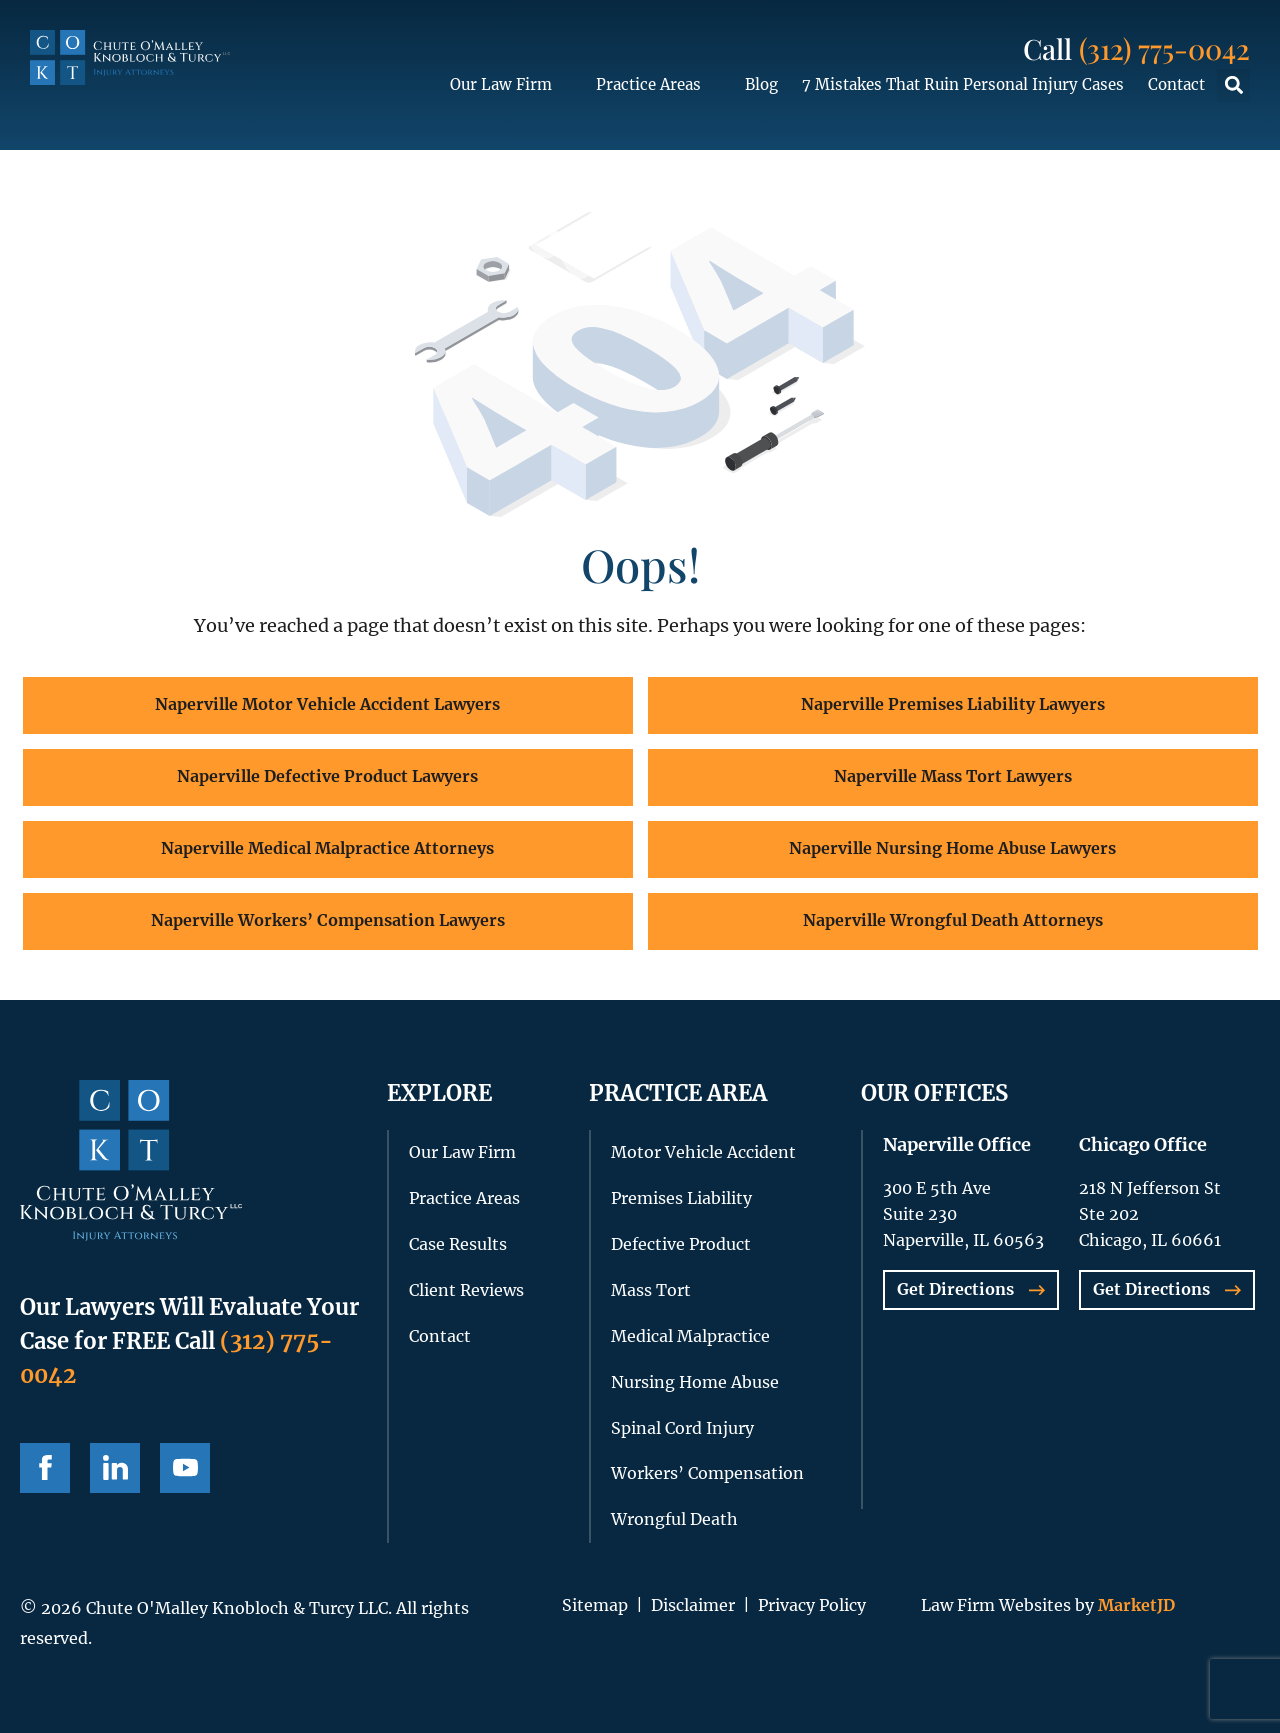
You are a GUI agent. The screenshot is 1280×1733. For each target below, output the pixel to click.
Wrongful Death (674, 1519)
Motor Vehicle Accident (703, 1152)
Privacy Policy (812, 1605)
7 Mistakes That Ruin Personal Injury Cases (963, 84)
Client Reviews (466, 1290)
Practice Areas (658, 85)
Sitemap (595, 1605)
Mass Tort (651, 1290)
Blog (761, 84)
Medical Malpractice (690, 1336)
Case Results (458, 1244)
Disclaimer (693, 1605)
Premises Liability (681, 1198)
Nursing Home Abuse (695, 1382)
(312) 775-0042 (1164, 48)
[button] (1233, 85)
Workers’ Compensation (707, 1473)
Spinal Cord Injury (682, 1428)
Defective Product (681, 1244)
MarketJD (1134, 1605)
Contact (1176, 84)
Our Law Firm (511, 85)
